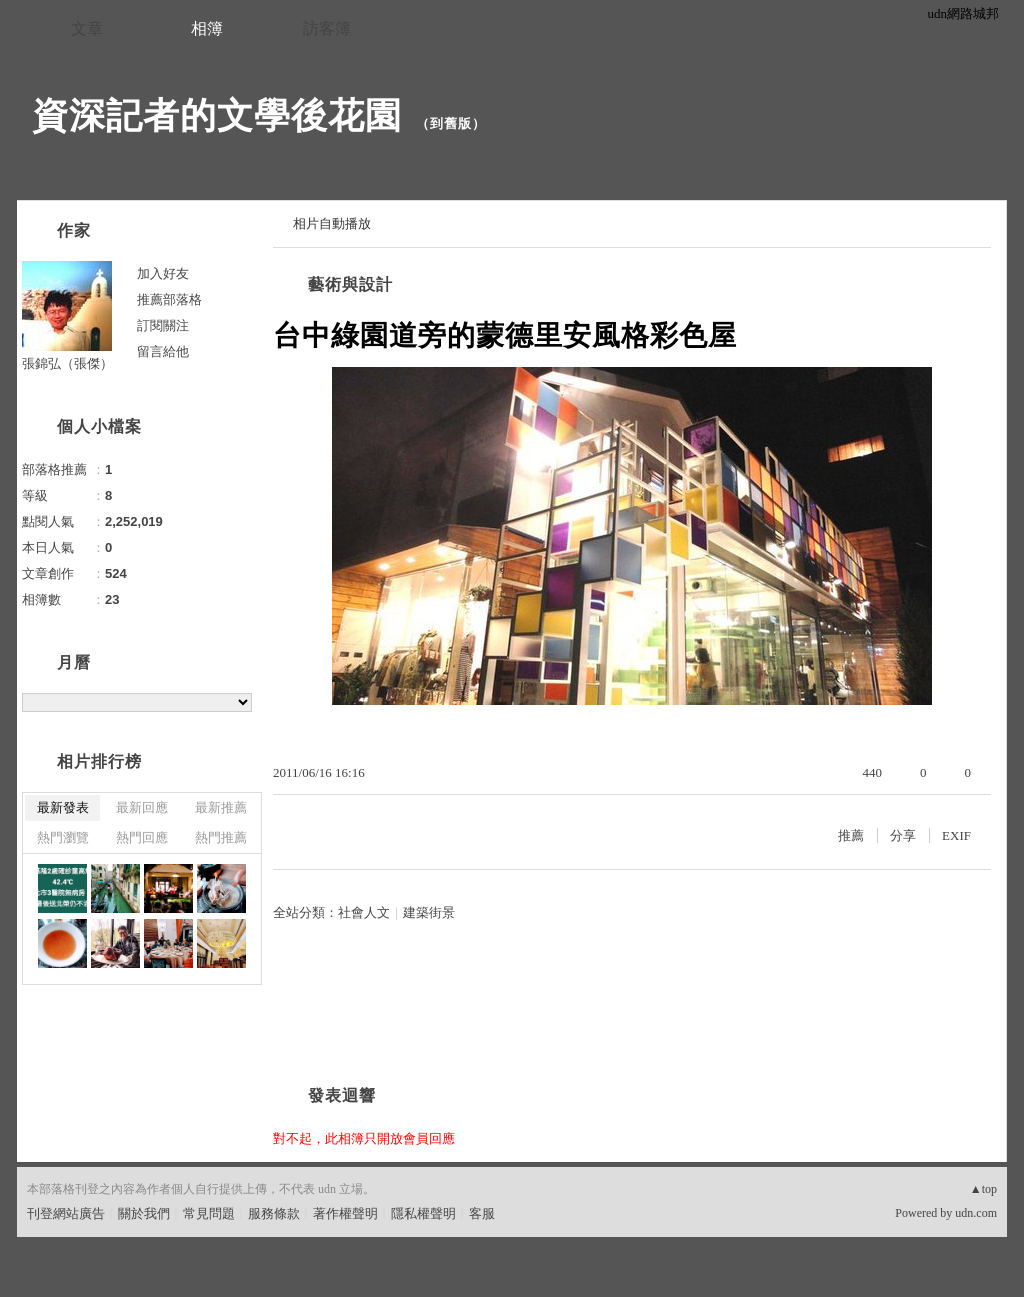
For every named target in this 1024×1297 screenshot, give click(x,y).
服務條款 (274, 1213)
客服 (482, 1213)
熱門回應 (142, 837)
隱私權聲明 (423, 1213)
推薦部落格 (169, 299)
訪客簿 (327, 28)
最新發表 (63, 807)
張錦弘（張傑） (67, 363)
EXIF (956, 835)
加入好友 (163, 273)
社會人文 (364, 912)
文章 (87, 28)
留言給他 (163, 351)
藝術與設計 (350, 284)
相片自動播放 (332, 223)
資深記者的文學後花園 (217, 115)
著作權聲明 (345, 1213)
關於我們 (144, 1213)
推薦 (851, 835)
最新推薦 (221, 807)
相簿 (207, 28)
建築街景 (429, 912)
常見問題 (209, 1213)
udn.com (976, 1213)
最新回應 (142, 807)
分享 (903, 835)
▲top (983, 1189)
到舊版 (451, 123)
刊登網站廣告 (66, 1213)
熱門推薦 (221, 837)
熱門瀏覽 (63, 837)
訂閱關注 (163, 325)
